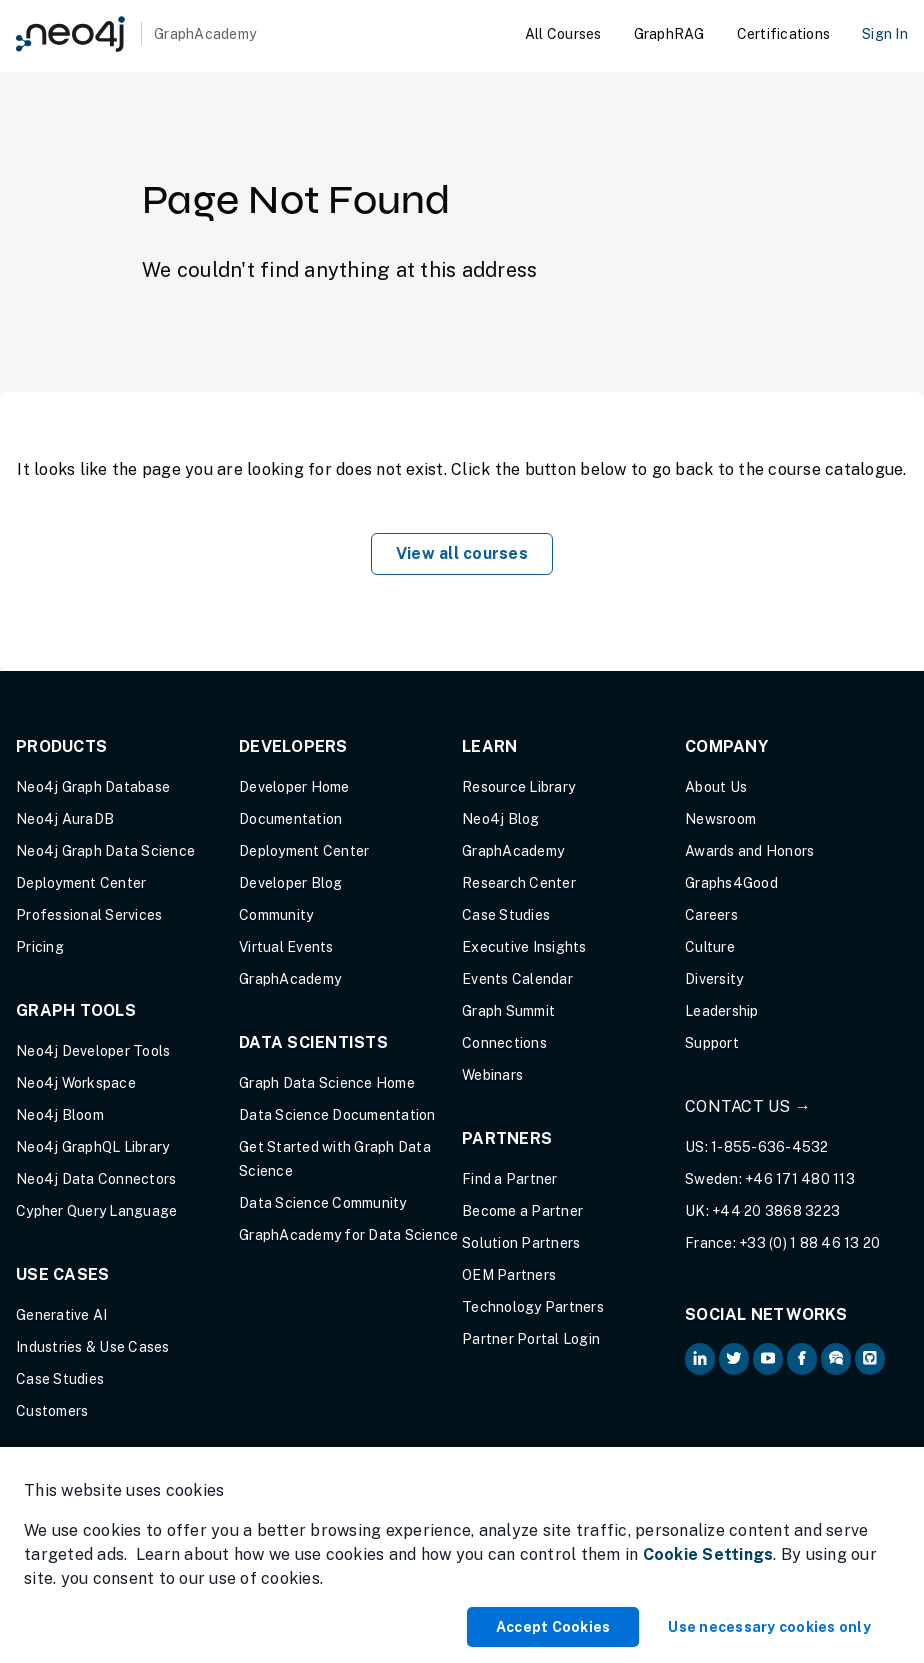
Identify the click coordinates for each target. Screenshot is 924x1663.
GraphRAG (669, 34)
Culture (710, 947)
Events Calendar (517, 979)
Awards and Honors (749, 851)
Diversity (714, 979)
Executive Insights (524, 947)
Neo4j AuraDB (65, 819)
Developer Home (294, 787)
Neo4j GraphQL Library (92, 1147)
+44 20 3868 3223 (776, 1211)
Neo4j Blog (501, 819)
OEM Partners (509, 1275)
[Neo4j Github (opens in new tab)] (870, 1359)
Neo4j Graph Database (93, 787)
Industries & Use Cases (93, 1347)
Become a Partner (522, 1211)
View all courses (462, 553)
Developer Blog (291, 883)
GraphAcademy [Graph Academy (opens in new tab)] (290, 979)
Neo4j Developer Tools (93, 1051)
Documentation (290, 819)
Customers (52, 1411)
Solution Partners (521, 1243)
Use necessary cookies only (769, 1627)
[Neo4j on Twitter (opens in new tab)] (734, 1359)
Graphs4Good (731, 883)
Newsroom (720, 819)
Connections (504, 1043)
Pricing (40, 947)
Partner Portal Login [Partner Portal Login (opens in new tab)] (531, 1339)
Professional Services (89, 915)
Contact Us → (748, 1106)
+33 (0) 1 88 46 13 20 (809, 1243)
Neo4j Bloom (60, 1115)
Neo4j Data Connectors (96, 1179)
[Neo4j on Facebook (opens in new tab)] (802, 1359)
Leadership (722, 1011)
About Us (716, 787)
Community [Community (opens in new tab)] (276, 915)
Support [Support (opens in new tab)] (712, 1043)
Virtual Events (286, 947)
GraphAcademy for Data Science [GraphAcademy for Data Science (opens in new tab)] (348, 1235)
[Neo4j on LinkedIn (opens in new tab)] (700, 1359)
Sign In (885, 34)
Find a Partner (510, 1179)
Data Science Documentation (337, 1115)
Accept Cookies (553, 1627)
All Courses (563, 34)
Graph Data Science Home (327, 1083)
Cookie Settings (708, 1554)
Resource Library (518, 787)
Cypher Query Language (96, 1211)
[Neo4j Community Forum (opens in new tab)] (836, 1359)
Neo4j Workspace (76, 1083)
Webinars (492, 1075)
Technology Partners (533, 1307)
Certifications (784, 34)
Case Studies (60, 1379)
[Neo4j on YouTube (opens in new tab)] (768, 1359)
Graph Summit (508, 1011)
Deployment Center (81, 883)
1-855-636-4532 (770, 1147)
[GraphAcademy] (136, 34)
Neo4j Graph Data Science (105, 851)
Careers (711, 915)
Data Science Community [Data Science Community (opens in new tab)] (323, 1203)
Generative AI (61, 1315)
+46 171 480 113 (800, 1179)
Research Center (519, 883)
